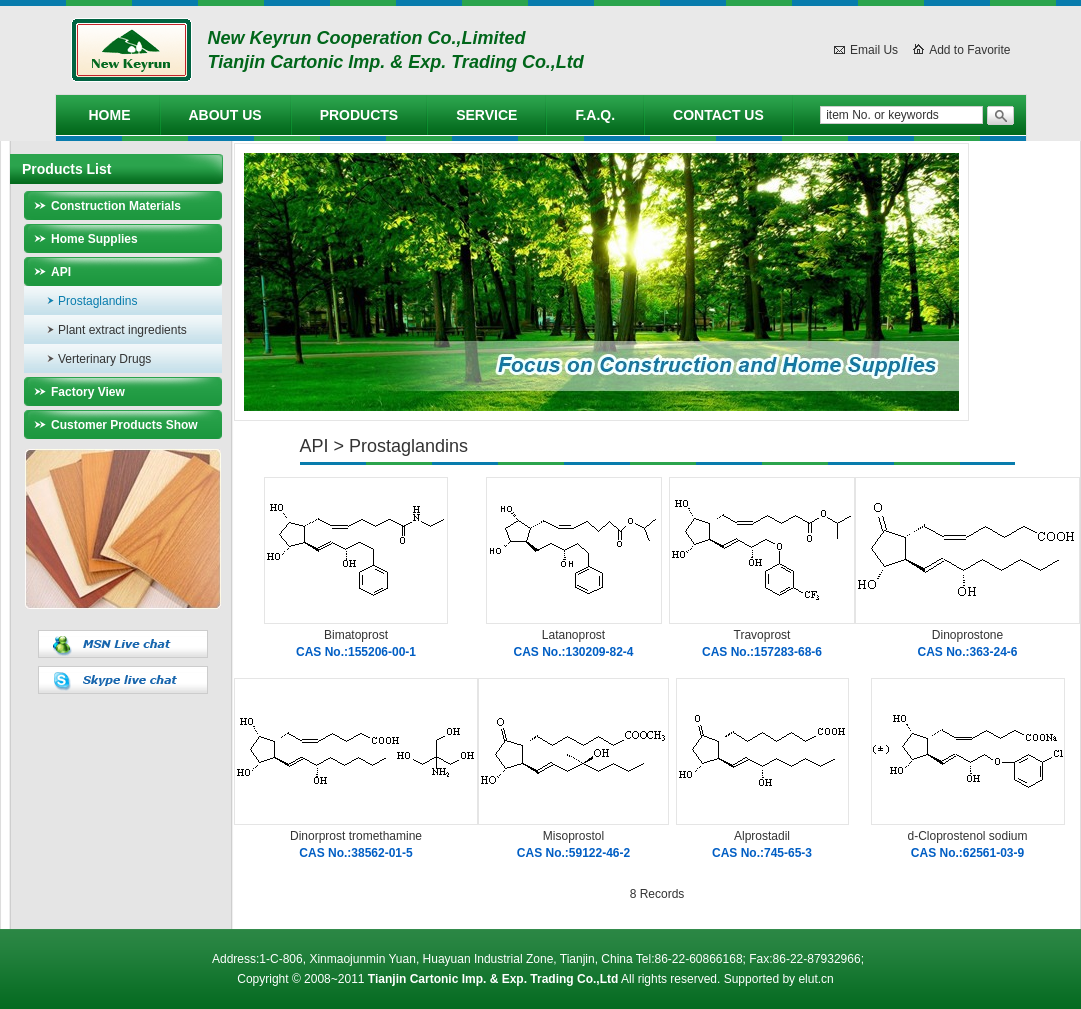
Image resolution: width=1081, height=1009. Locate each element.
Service (486, 115)
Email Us (874, 50)
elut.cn (815, 979)
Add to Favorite (969, 50)
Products (359, 115)
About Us (225, 115)
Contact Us (718, 115)
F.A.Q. (595, 115)
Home (110, 115)
